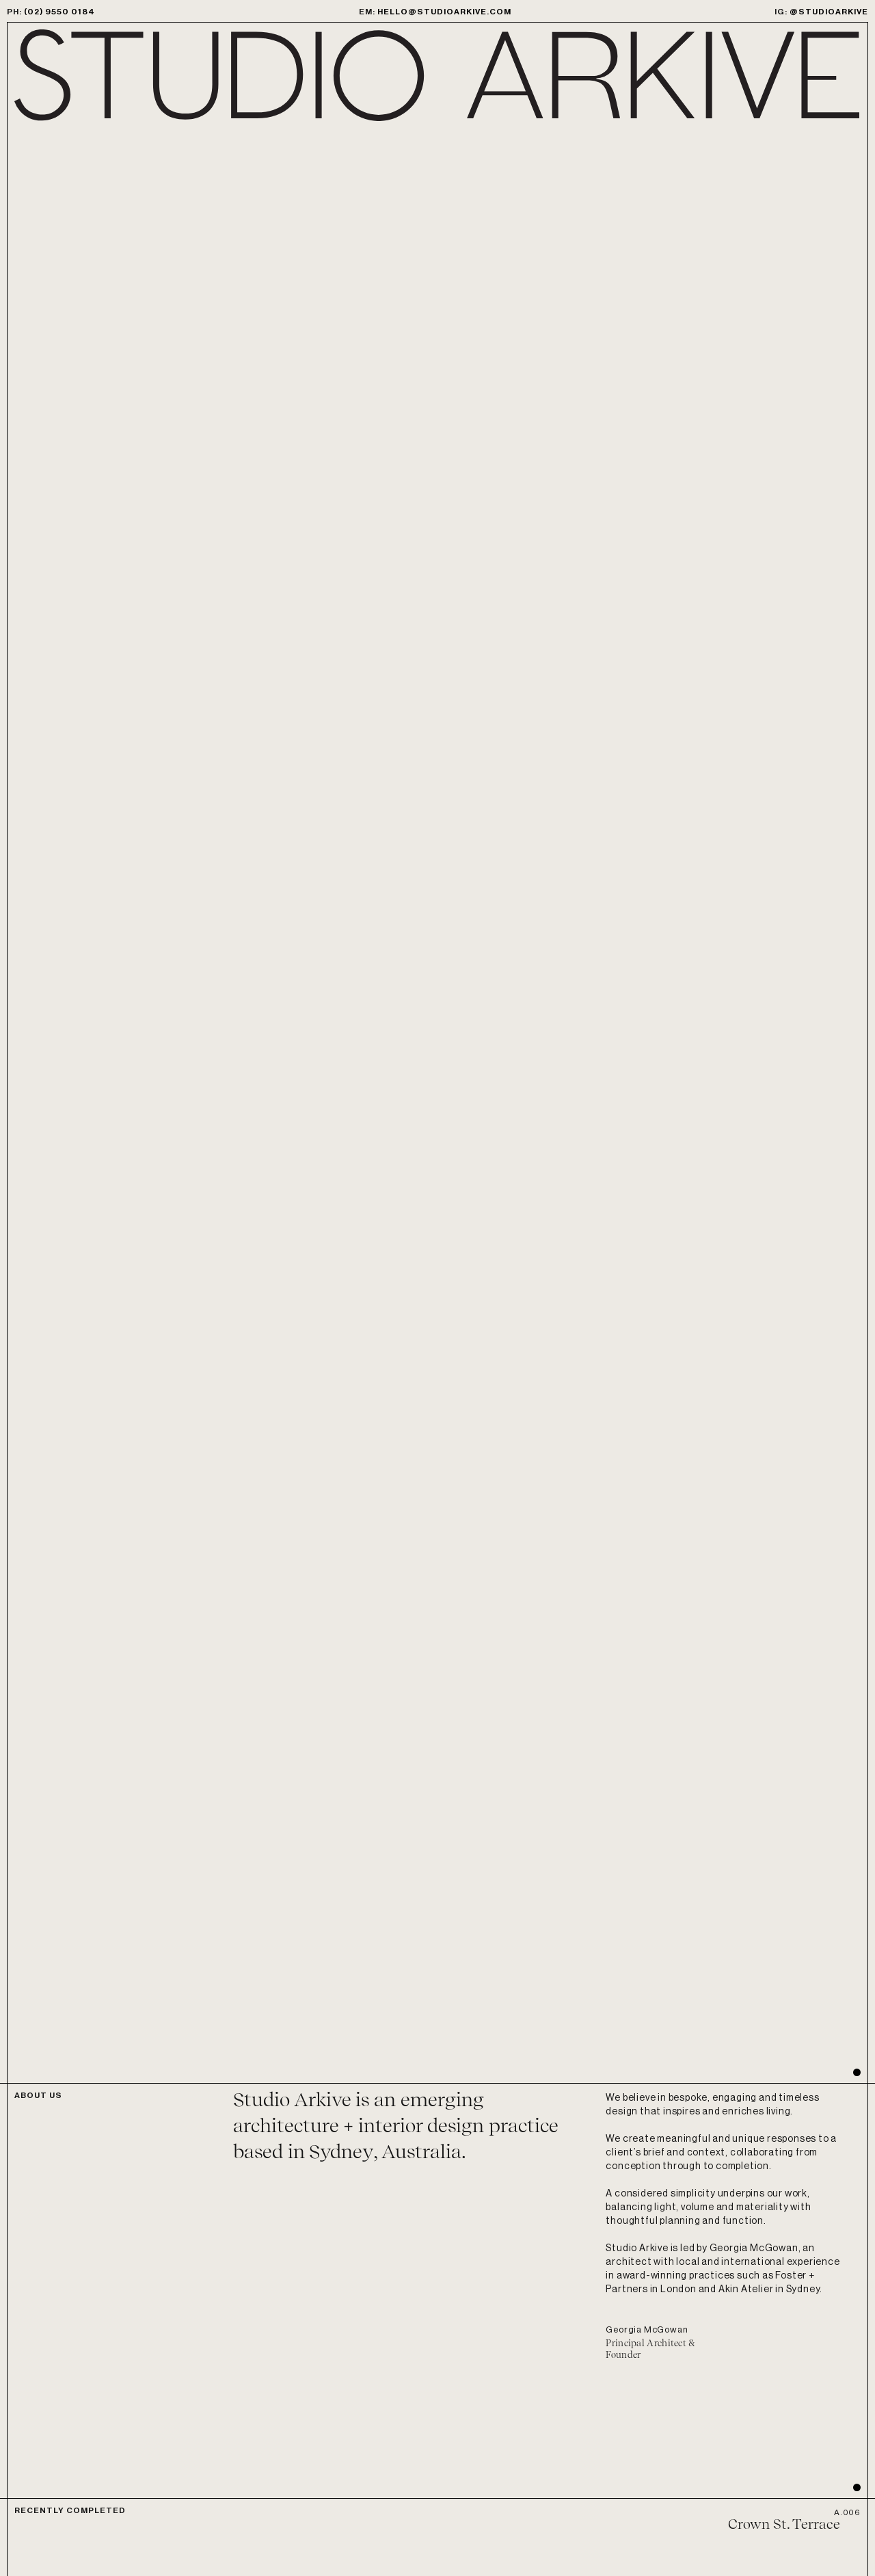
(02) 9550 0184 (59, 12)
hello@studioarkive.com (444, 12)
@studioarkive (829, 12)
